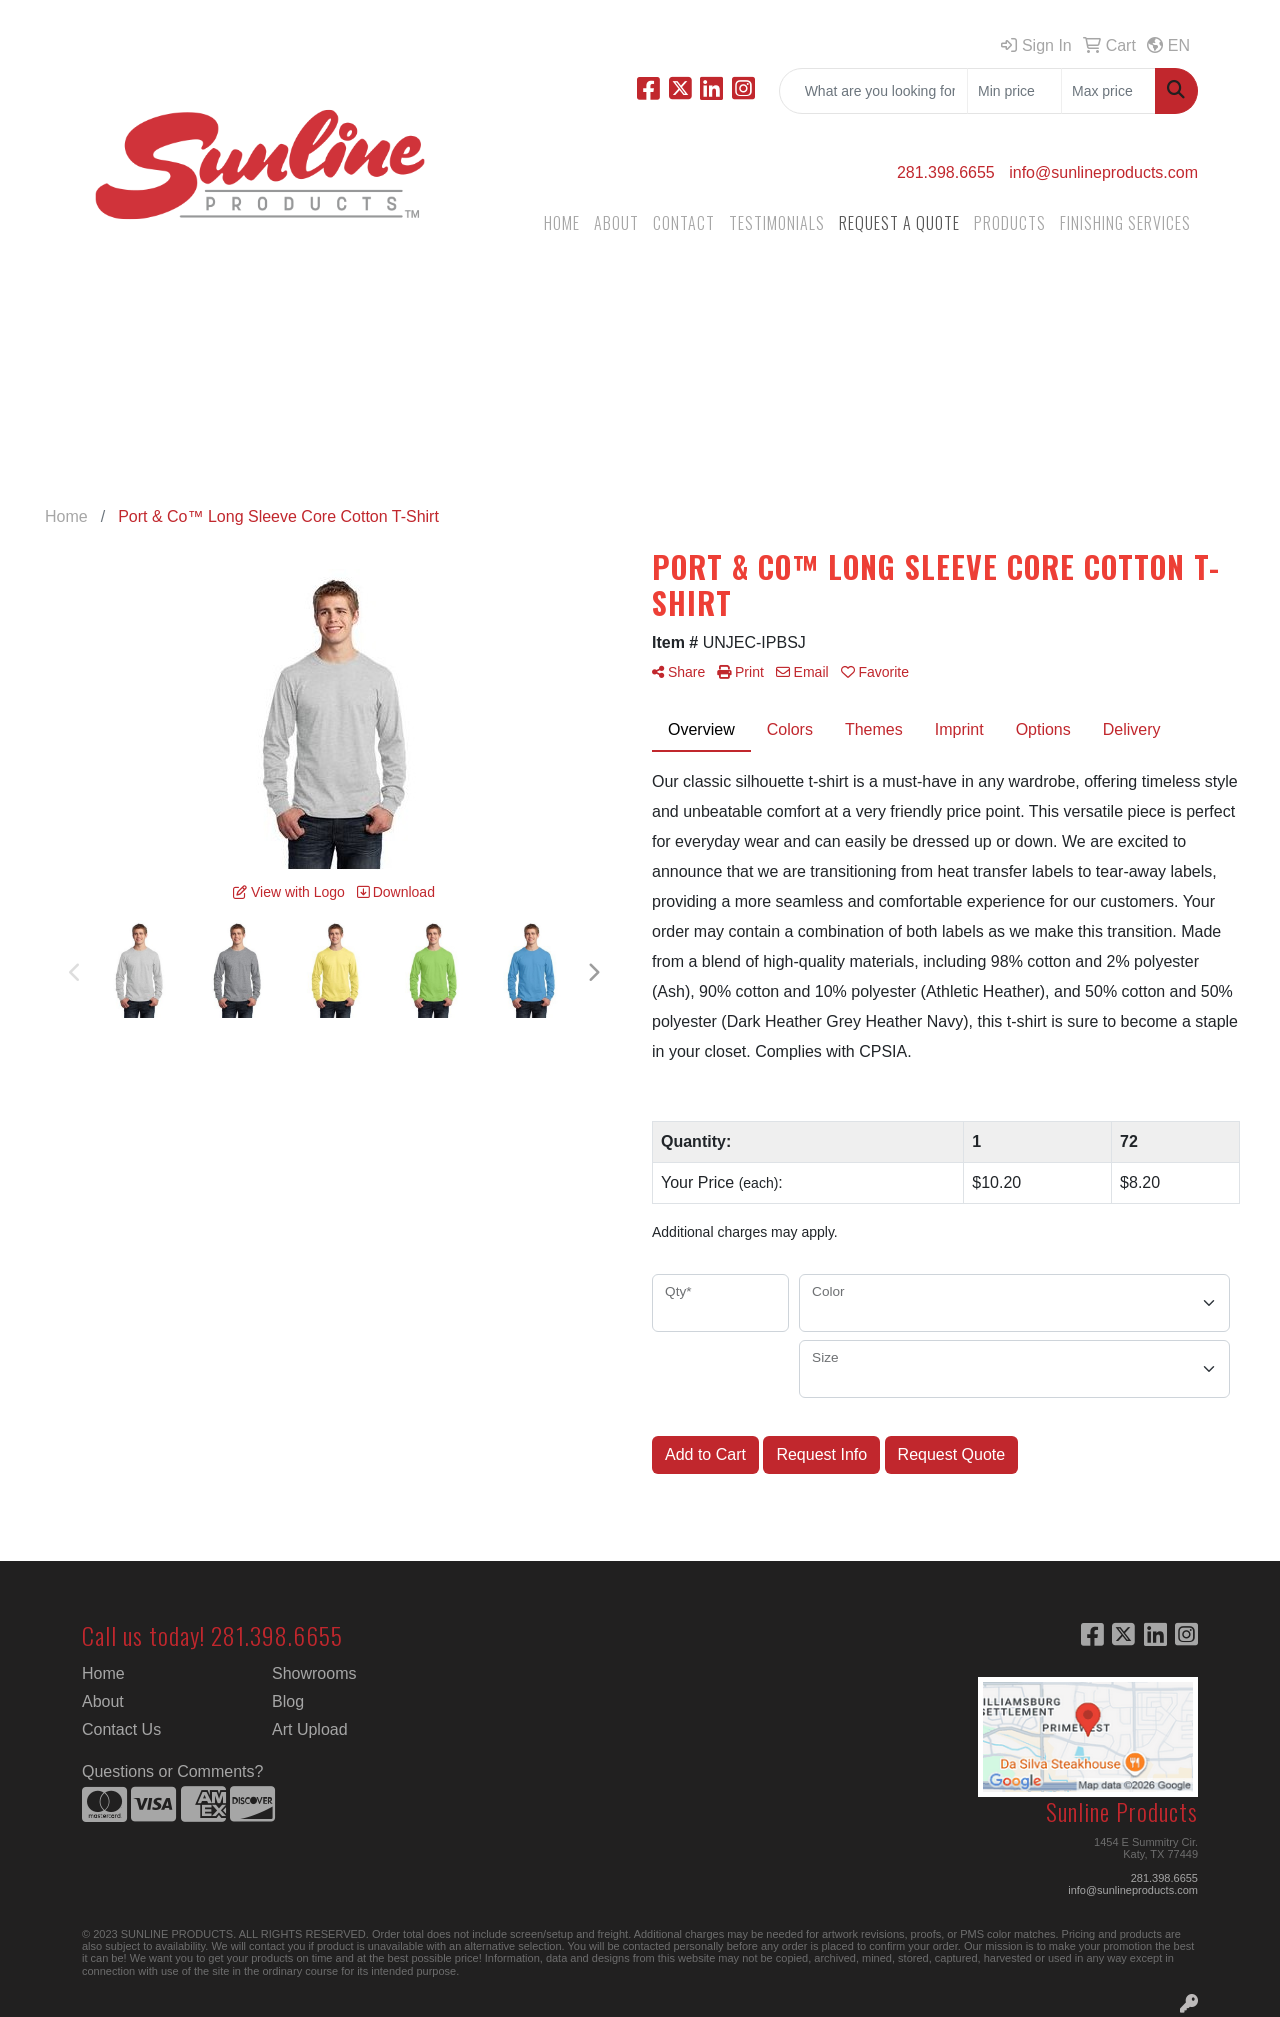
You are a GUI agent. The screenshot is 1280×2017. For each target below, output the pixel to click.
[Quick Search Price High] (1108, 91)
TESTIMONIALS (777, 223)
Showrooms (314, 1673)
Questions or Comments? (172, 1771)
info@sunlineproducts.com (1103, 172)
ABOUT (616, 223)
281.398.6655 (946, 172)
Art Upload (310, 1729)
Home (103, 1673)
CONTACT (684, 223)
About (103, 1701)
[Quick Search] (873, 91)
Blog (288, 1701)
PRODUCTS (1010, 223)
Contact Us (121, 1729)
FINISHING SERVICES (1125, 223)
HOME (562, 223)
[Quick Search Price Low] (1014, 91)
